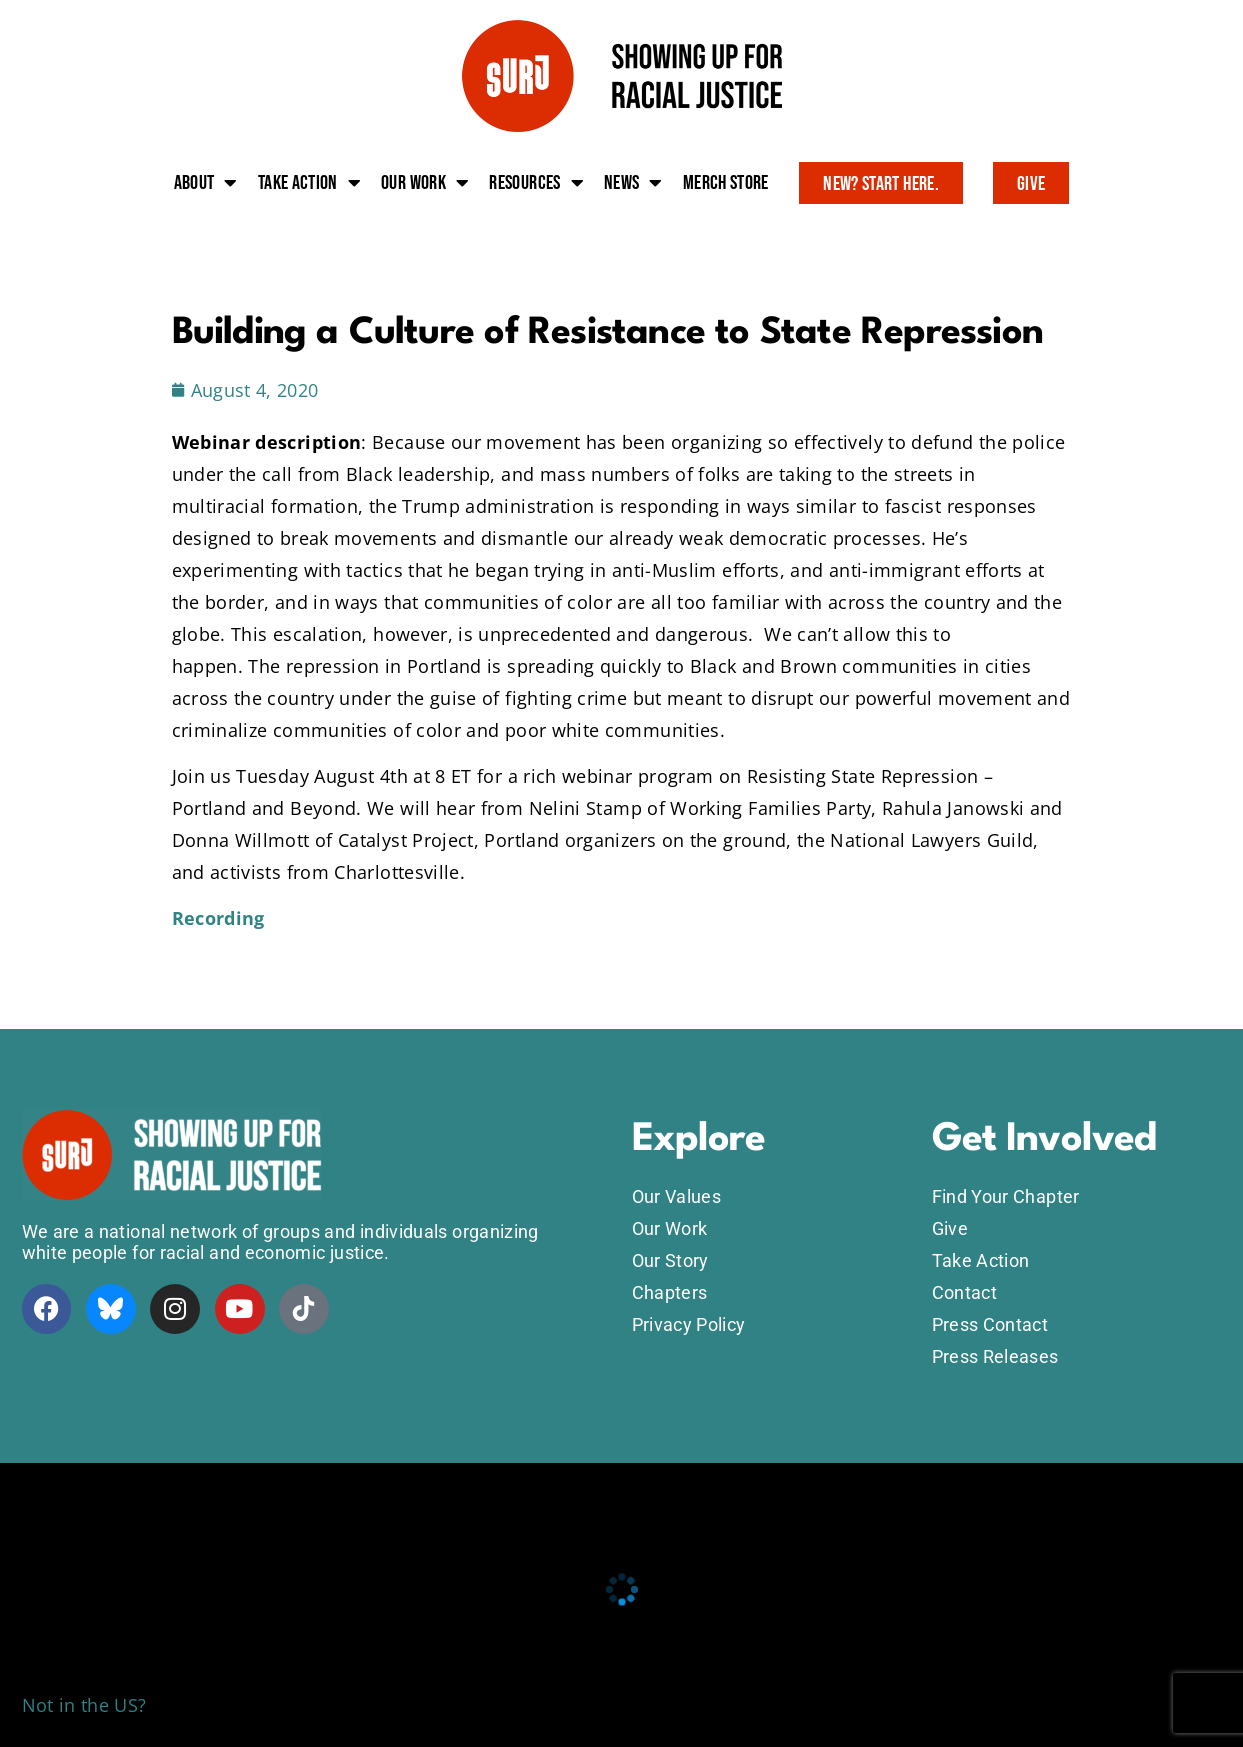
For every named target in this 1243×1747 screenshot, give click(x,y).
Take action (309, 183)
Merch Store (726, 183)
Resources (536, 183)
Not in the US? (84, 1705)
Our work (425, 183)
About (206, 183)
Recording (218, 918)
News (633, 183)
